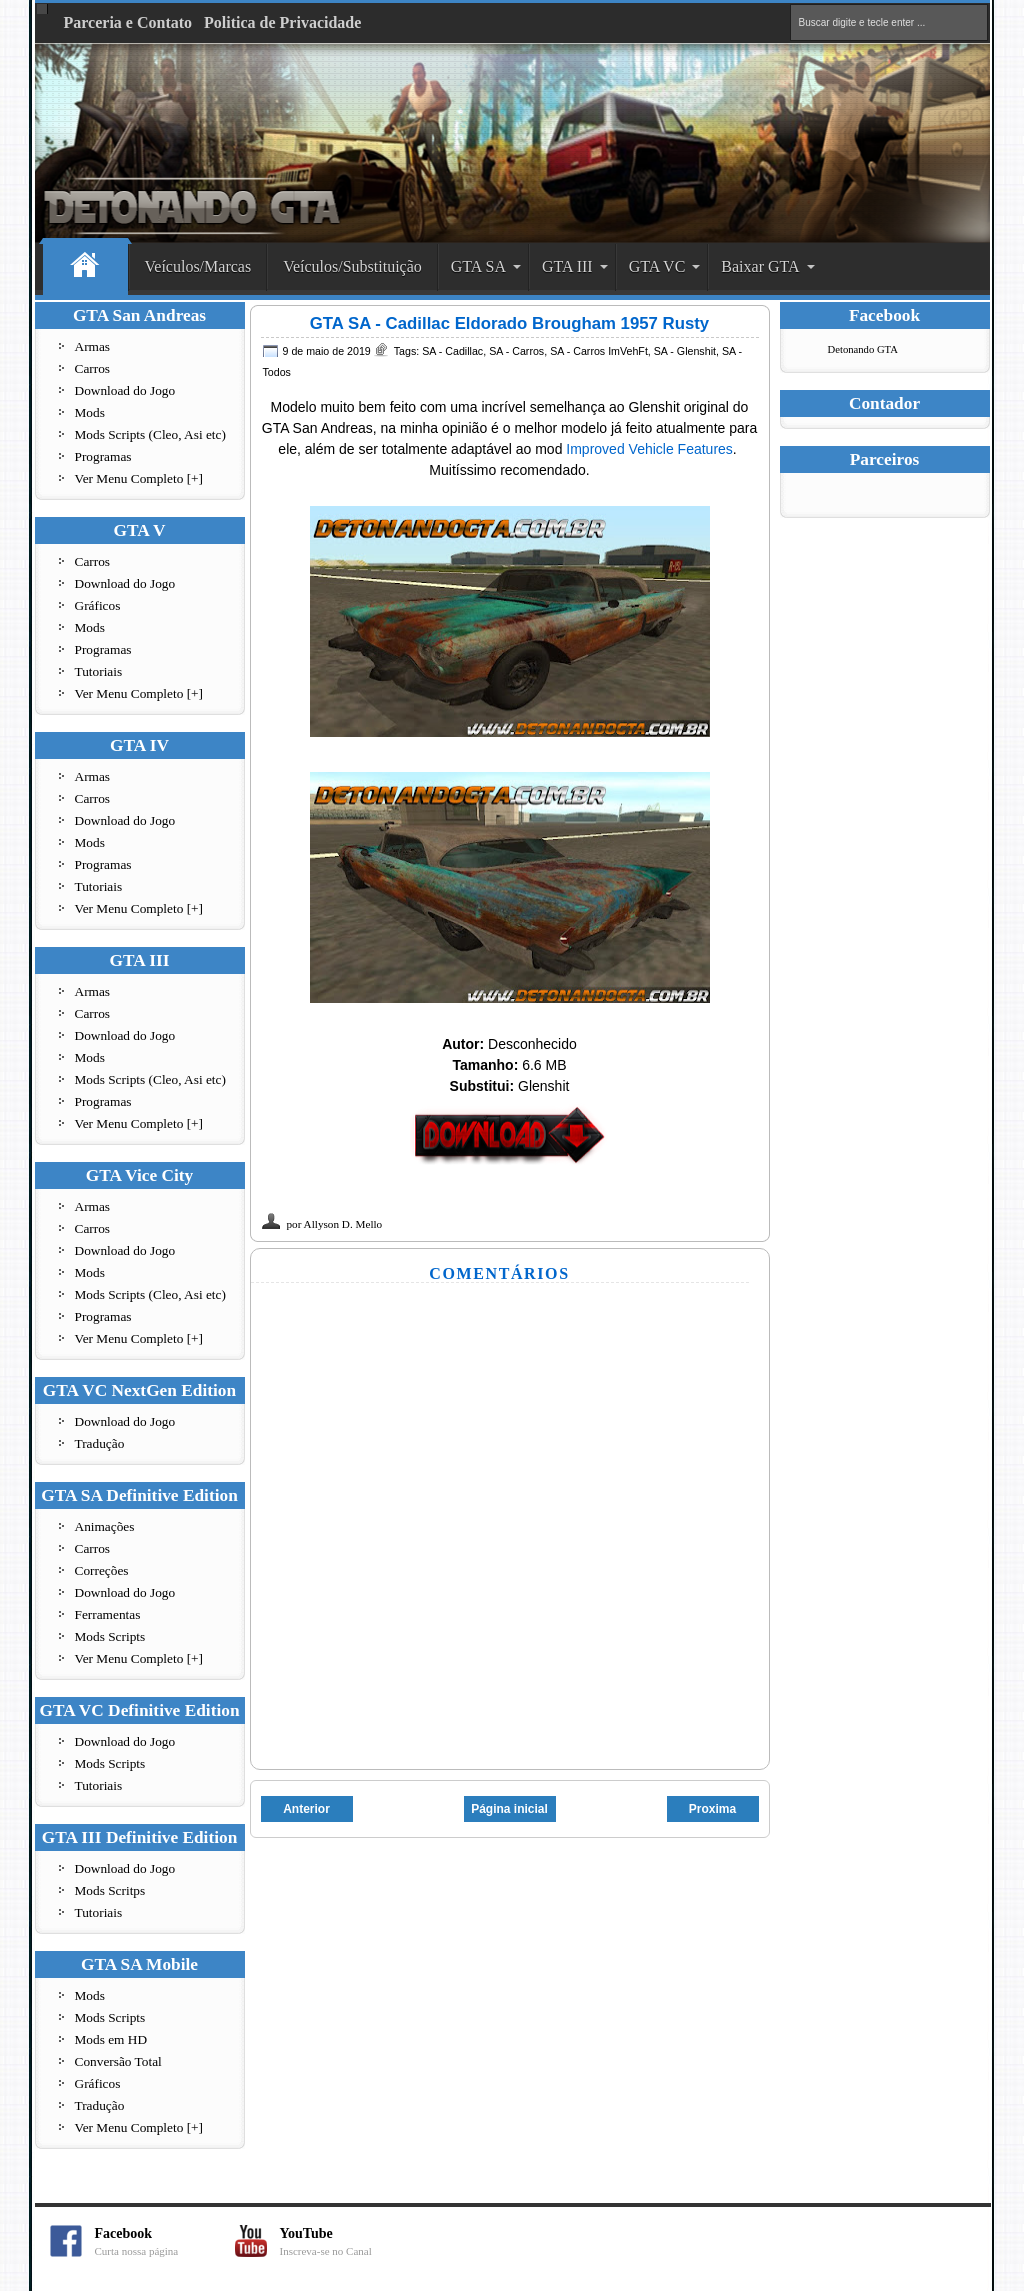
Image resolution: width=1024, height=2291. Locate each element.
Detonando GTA (863, 349)
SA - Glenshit (685, 351)
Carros (93, 368)
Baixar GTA (760, 266)
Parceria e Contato (128, 22)
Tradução (100, 1443)
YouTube (350, 2241)
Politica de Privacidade (282, 22)
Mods (90, 412)
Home (85, 267)
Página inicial (509, 1809)
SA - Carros (516, 351)
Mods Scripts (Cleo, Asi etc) (150, 434)
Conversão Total (118, 2061)
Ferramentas (108, 1614)
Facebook (165, 2241)
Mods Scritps (110, 1890)
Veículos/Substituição (352, 266)
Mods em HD (111, 2039)
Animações (105, 1526)
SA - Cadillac (452, 351)
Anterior (306, 1809)
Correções (102, 1570)
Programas (103, 456)
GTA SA (478, 266)
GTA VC (657, 266)
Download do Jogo (125, 390)
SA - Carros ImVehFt (599, 351)
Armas (93, 346)
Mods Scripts (110, 1636)
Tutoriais (99, 671)
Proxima (712, 1809)
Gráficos (98, 605)
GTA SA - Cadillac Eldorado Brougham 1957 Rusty (509, 323)
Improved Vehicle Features (649, 449)
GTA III (567, 266)
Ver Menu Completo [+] (139, 478)
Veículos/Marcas (198, 266)
